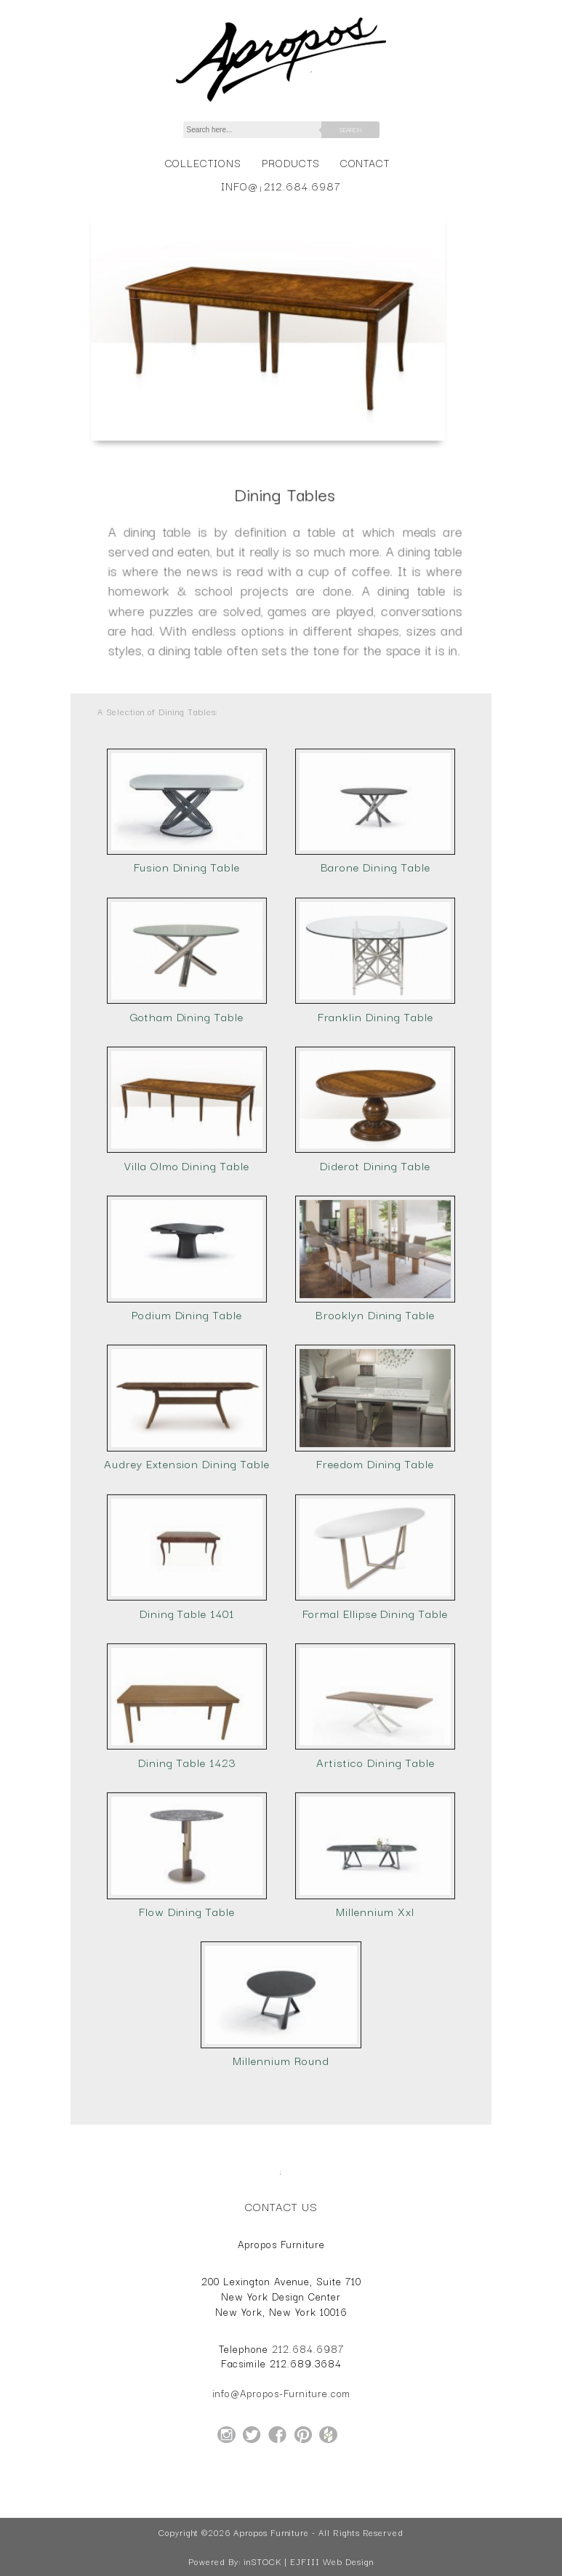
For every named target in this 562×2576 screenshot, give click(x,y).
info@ (239, 185)
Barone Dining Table (375, 923)
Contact (365, 162)
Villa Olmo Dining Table (186, 1222)
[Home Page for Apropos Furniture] (281, 102)
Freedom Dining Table (375, 1520)
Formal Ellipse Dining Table (375, 1669)
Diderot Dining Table (375, 1222)
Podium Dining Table (187, 1371)
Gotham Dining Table (187, 1073)
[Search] (260, 129)
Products (291, 162)
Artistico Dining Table (375, 1819)
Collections (203, 162)
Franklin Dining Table (375, 1073)
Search (350, 129)
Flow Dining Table (187, 1968)
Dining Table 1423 (186, 1819)
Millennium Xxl (375, 1968)
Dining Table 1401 (187, 1669)
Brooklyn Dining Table (375, 1371)
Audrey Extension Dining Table (187, 1520)
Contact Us (281, 2206)
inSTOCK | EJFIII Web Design (309, 2561)
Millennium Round (281, 2117)
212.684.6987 (302, 185)
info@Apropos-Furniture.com (281, 2393)
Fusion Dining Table (187, 923)
